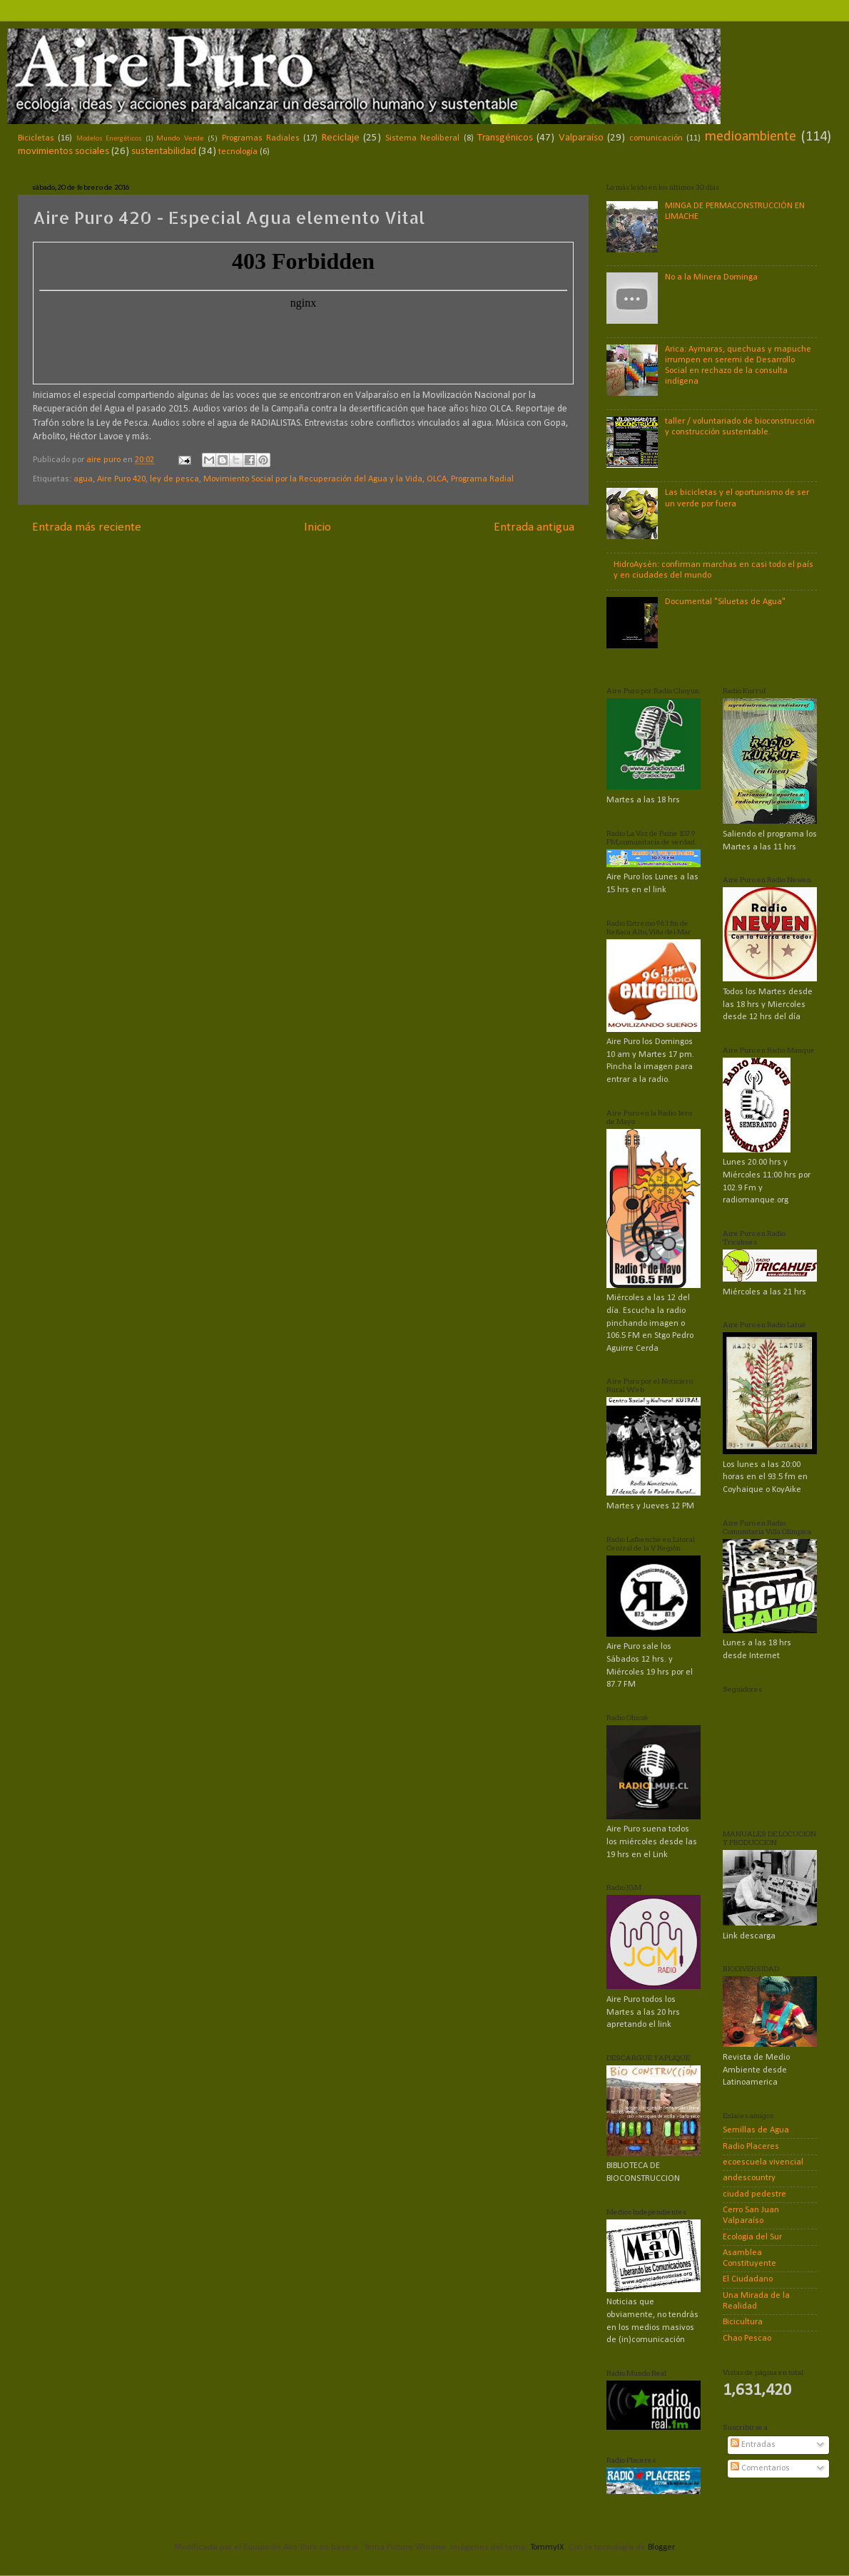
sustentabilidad (163, 151)
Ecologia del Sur (752, 2237)
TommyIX (547, 2547)
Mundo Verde (179, 138)
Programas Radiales (261, 138)
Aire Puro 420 (121, 479)
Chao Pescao (747, 2338)
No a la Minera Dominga (711, 277)
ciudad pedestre (754, 2194)
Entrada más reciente (86, 527)
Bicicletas (36, 138)
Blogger (661, 2547)
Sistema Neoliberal (422, 138)
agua (83, 479)
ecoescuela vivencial (763, 2162)
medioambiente (750, 137)
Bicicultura (743, 2322)
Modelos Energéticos (109, 139)
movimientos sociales (63, 151)
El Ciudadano (748, 2279)
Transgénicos (505, 138)
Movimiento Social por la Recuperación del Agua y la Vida (312, 479)
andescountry (749, 2178)
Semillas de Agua (756, 2130)
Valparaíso (581, 138)
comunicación (656, 138)
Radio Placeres (751, 2146)
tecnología (238, 152)
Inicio (317, 527)
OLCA (437, 479)
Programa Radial (482, 479)
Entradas (753, 2444)
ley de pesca (174, 479)
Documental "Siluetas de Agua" (725, 602)
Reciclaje (341, 138)
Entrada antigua (534, 527)
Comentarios (760, 2468)
